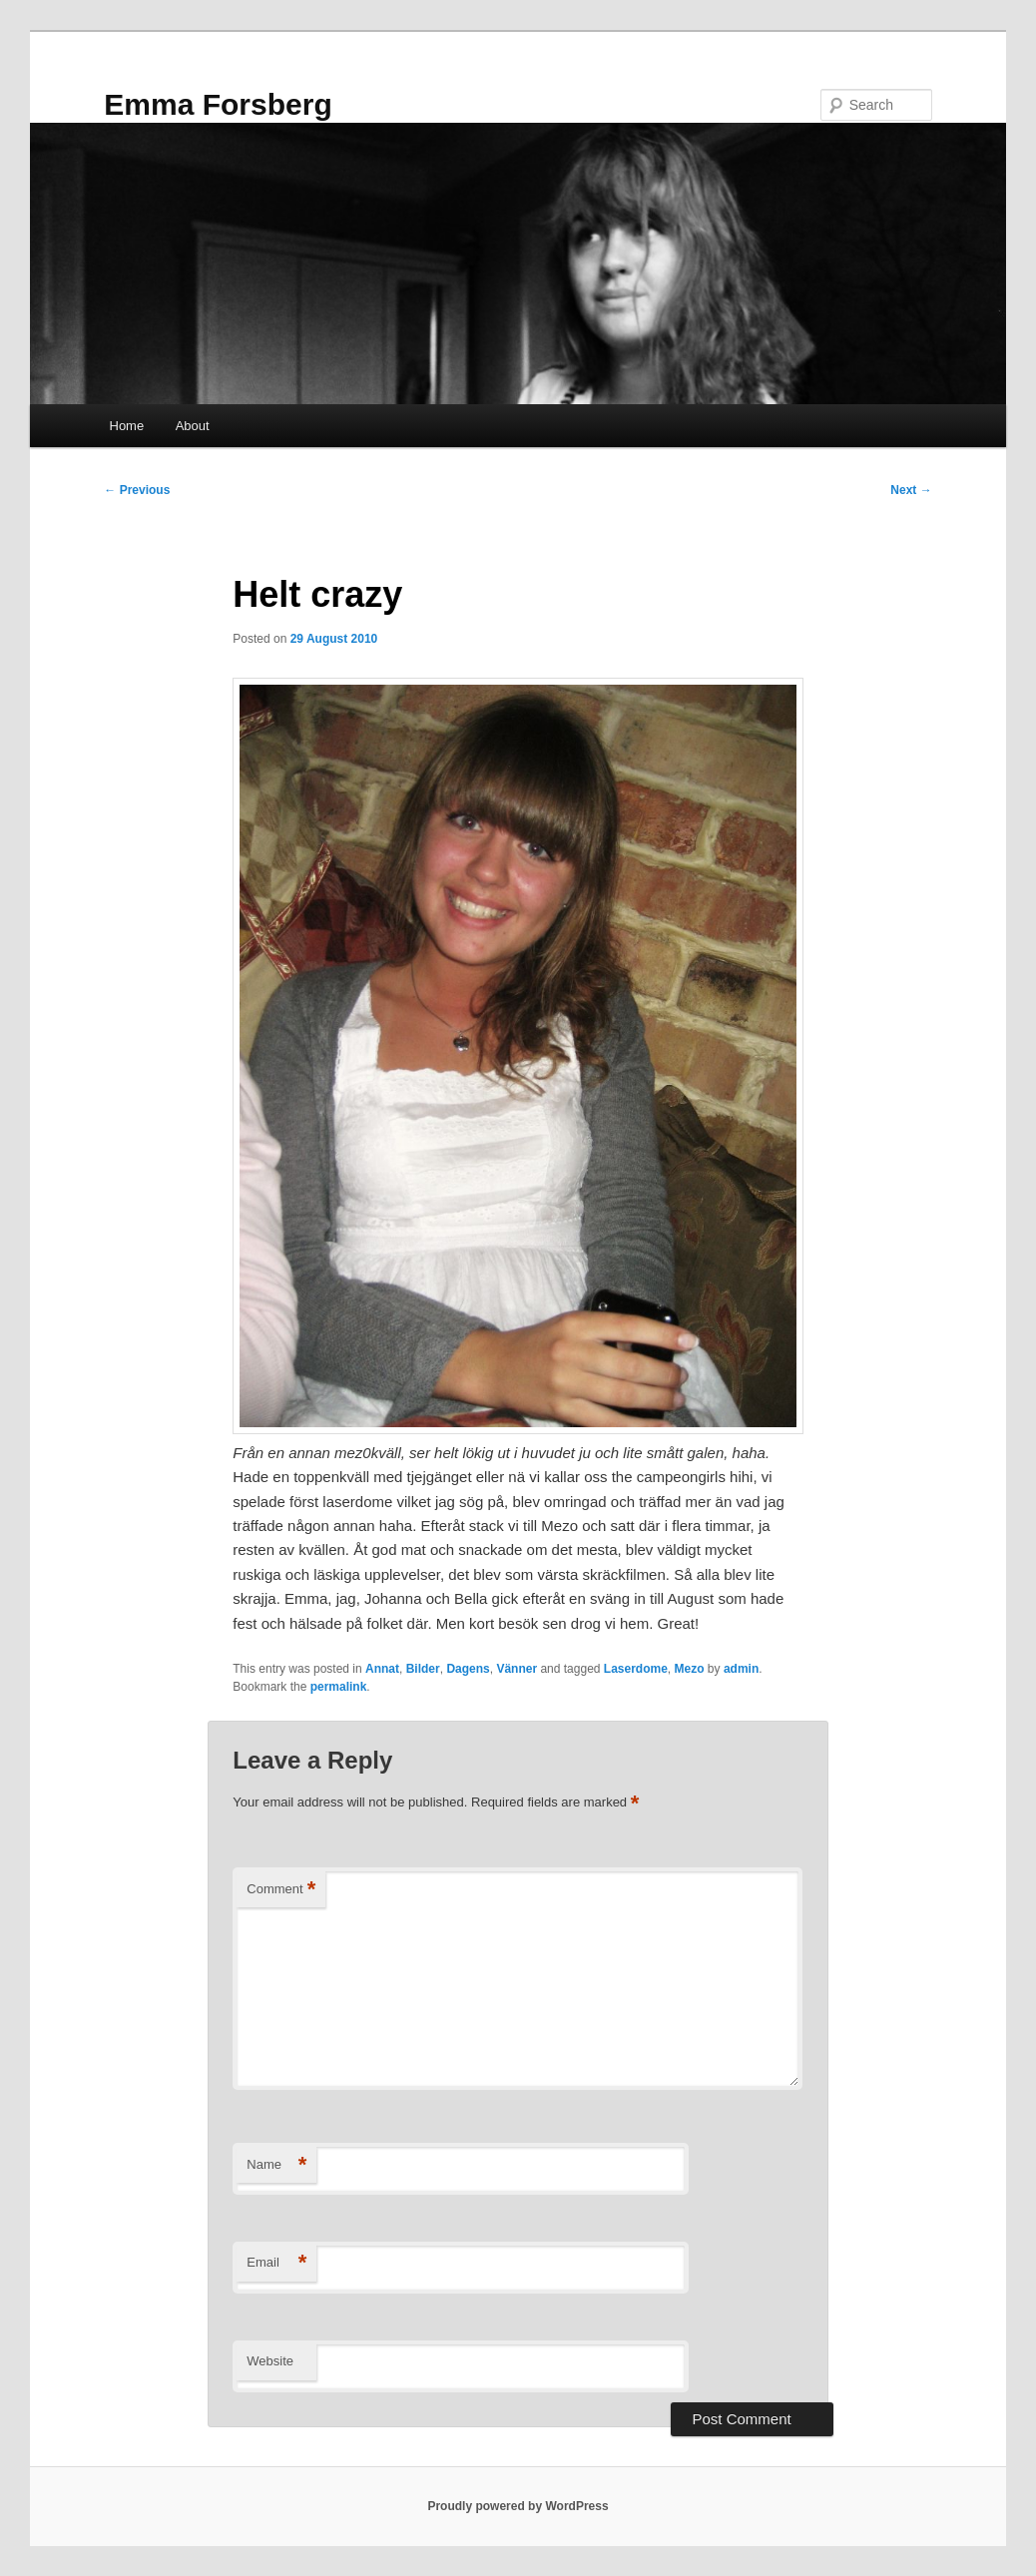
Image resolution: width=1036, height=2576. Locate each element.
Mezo (690, 1669)
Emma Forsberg (217, 104)
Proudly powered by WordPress (517, 2506)
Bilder (423, 1669)
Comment (281, 1889)
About (193, 425)
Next (910, 490)
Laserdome (636, 1669)
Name (276, 2165)
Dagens (467, 1669)
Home (127, 425)
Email (276, 2263)
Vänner (516, 1669)
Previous (137, 490)
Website (270, 2360)
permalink (338, 1687)
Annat (382, 1669)
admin (741, 1669)
